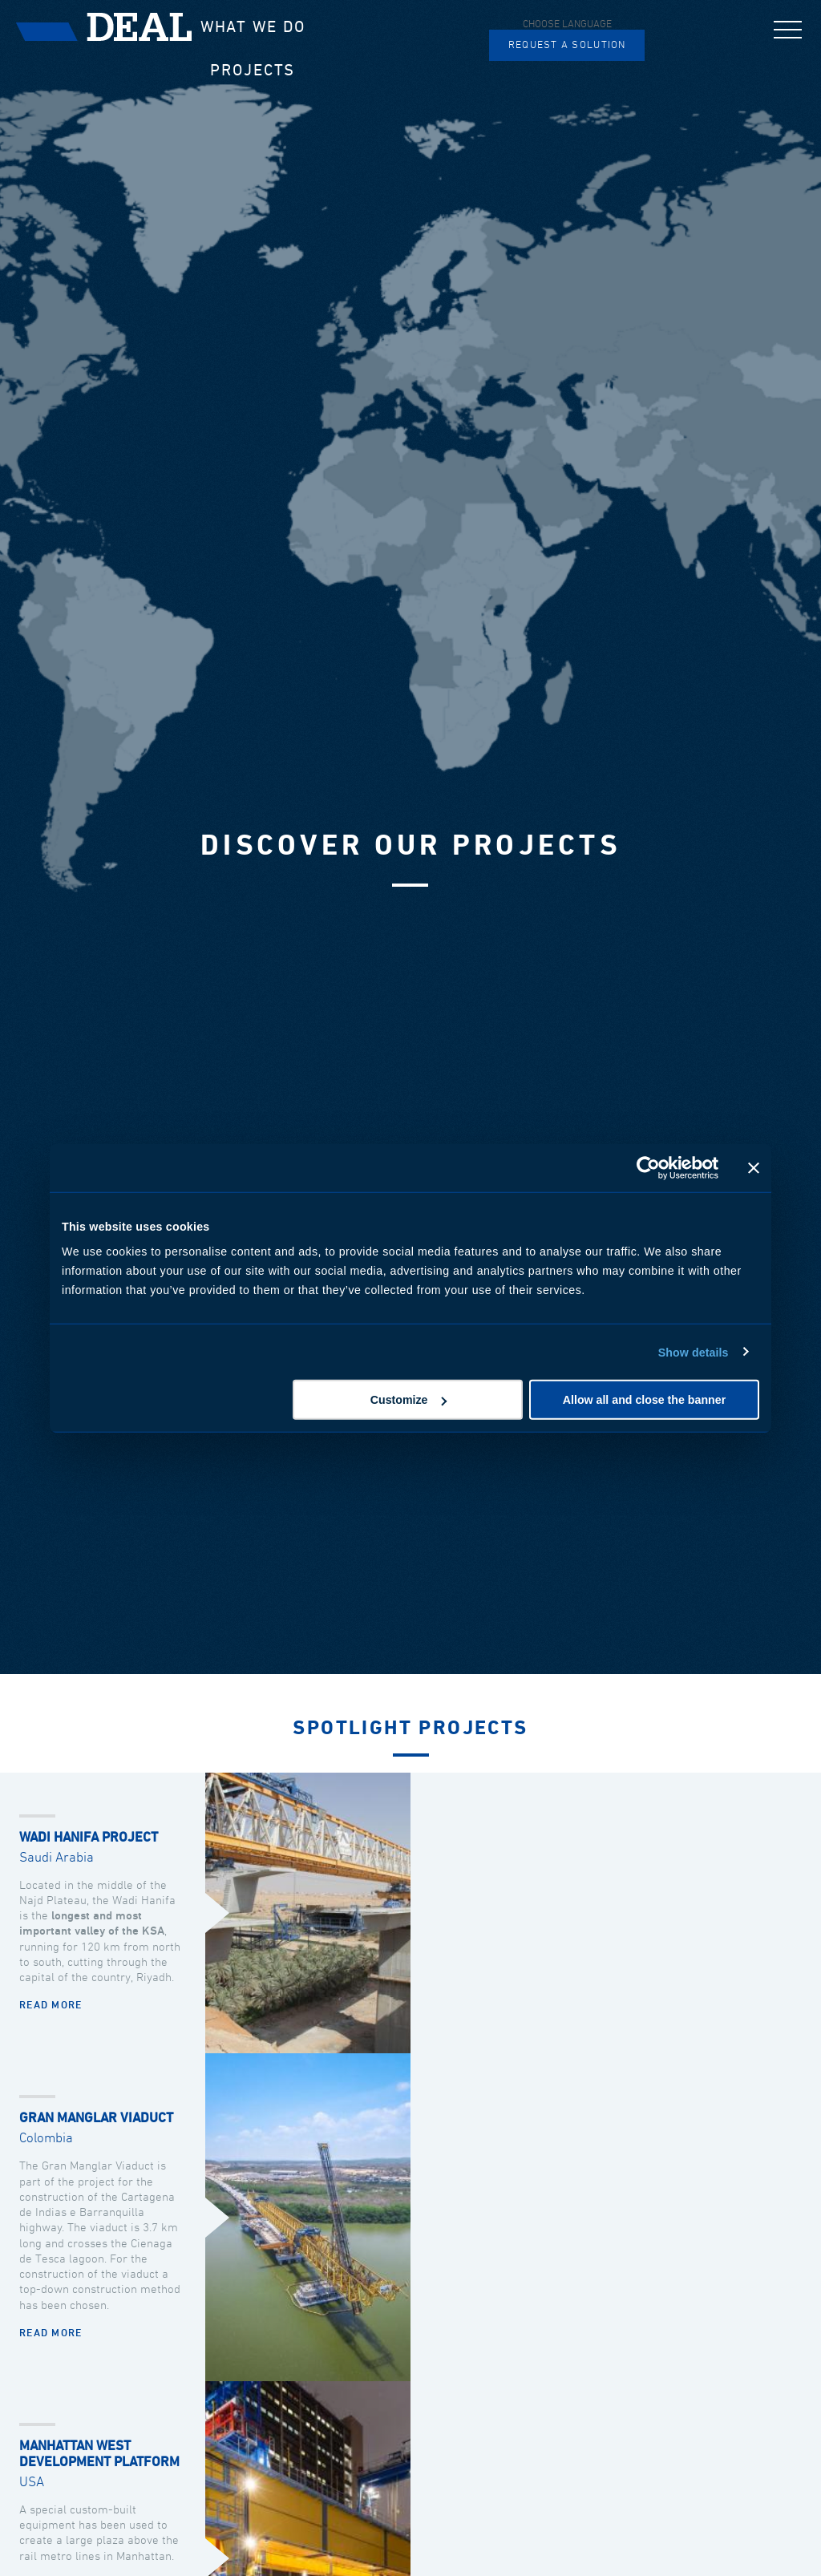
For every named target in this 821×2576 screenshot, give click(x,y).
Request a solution (567, 45)
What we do (252, 27)
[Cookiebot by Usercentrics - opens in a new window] (648, 1167)
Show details (693, 1351)
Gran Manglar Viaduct (96, 2118)
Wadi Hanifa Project (88, 1838)
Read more (51, 2005)
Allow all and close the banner (644, 1399)
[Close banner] (753, 1167)
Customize (408, 1399)
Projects (252, 71)
